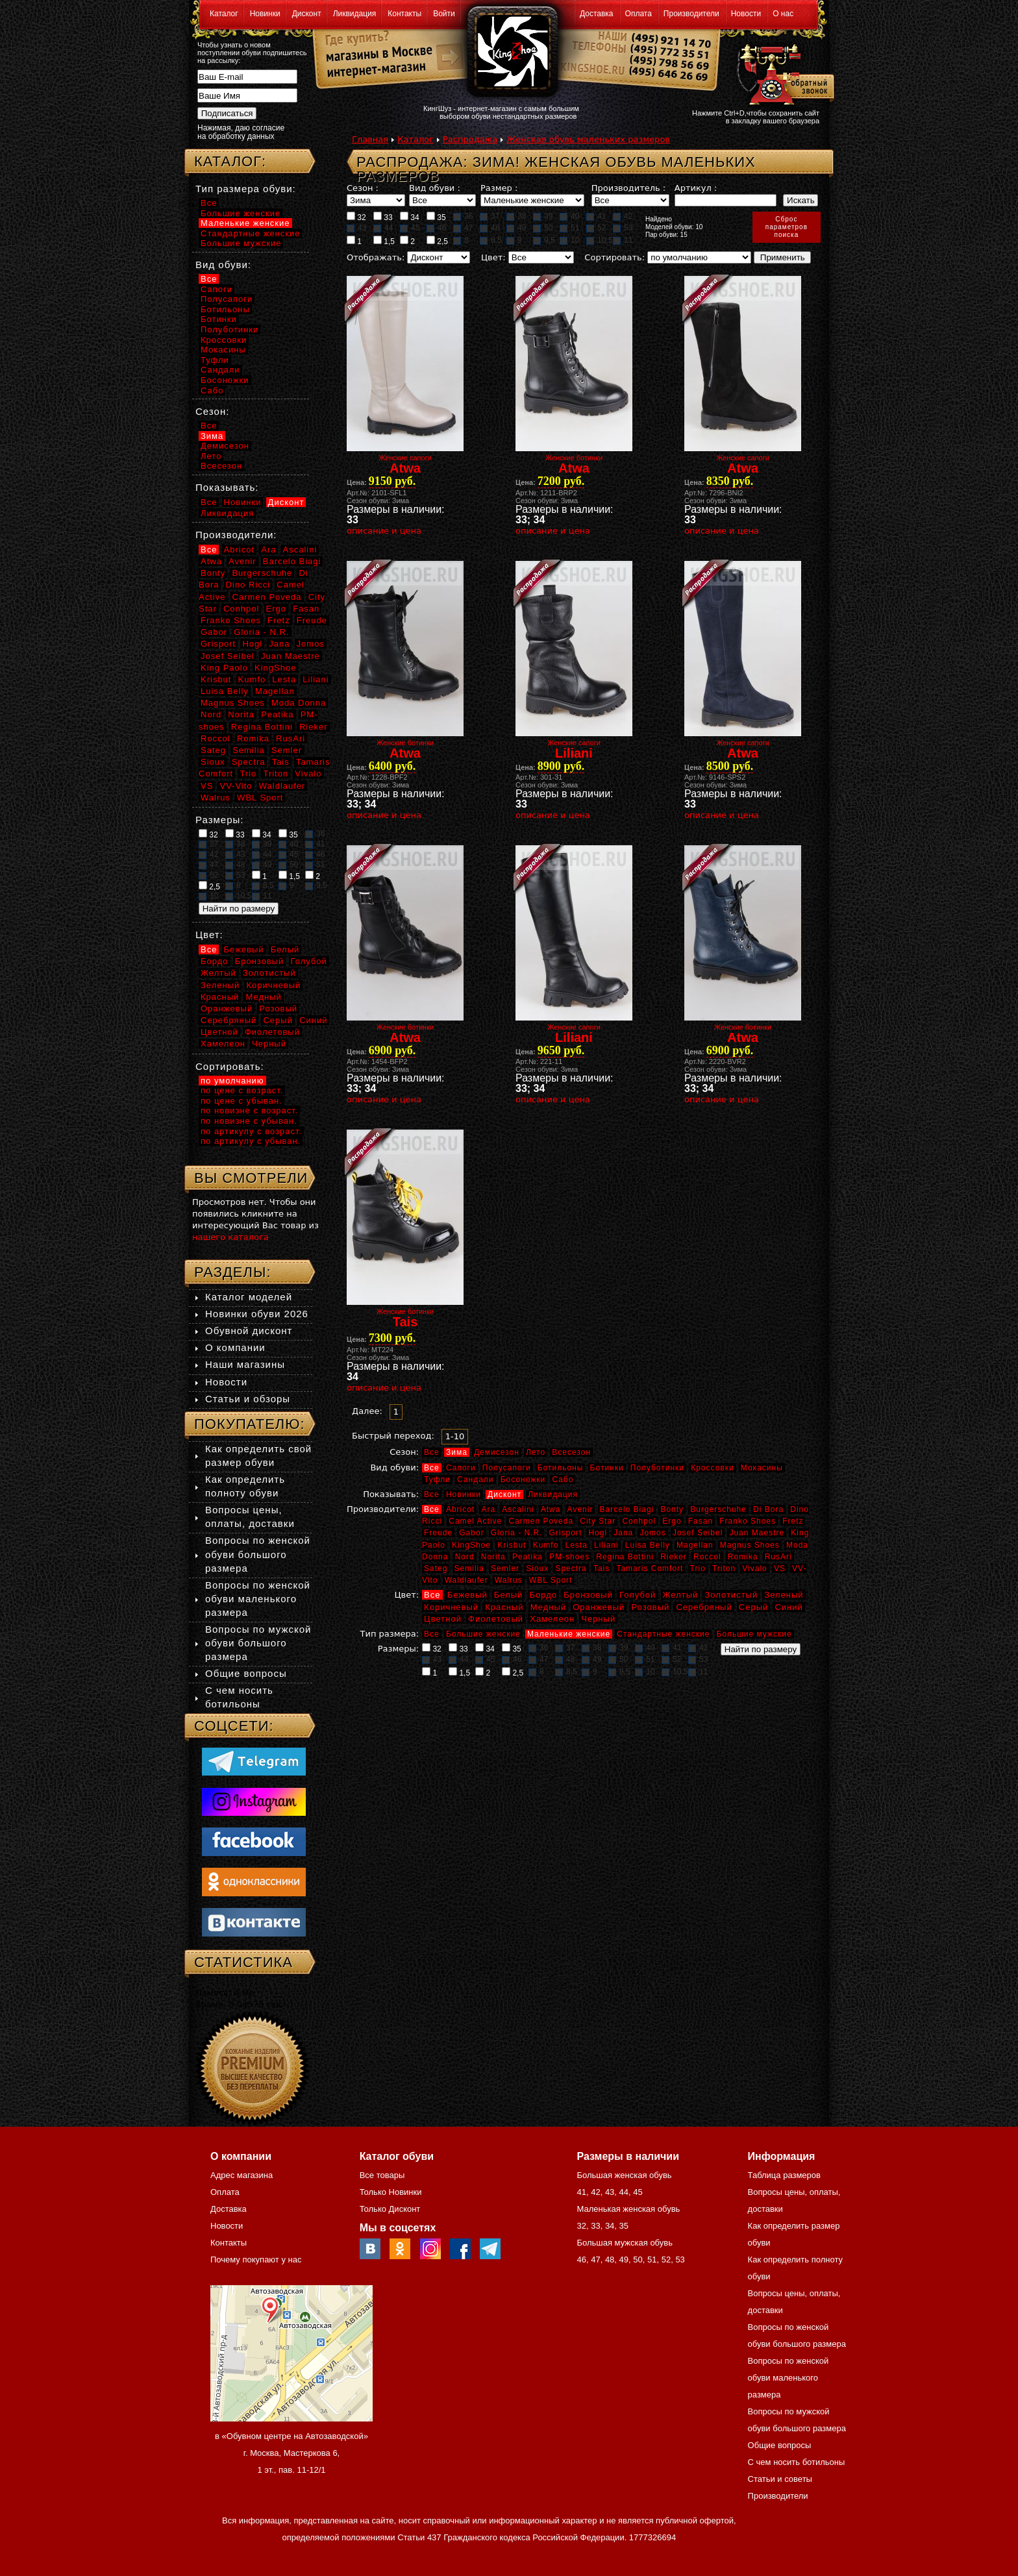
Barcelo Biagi (627, 1509)
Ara (488, 1509)
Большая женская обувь (624, 2175)
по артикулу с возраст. (251, 1131)
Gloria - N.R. (517, 1532)
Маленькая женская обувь (628, 2209)
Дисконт (306, 13)
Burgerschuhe (718, 1509)
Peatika (527, 1556)
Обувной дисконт (248, 1330)
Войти (444, 13)
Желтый (681, 1595)
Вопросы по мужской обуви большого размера (258, 1643)
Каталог (224, 13)
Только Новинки (391, 2192)
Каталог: (230, 161)
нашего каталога (230, 1237)
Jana (623, 1532)
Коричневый (451, 1607)
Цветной (443, 1619)
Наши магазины (245, 1364)
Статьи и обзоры (247, 1398)
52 (596, 227)
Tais (601, 1568)
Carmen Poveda (540, 1521)
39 (542, 216)
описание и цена (384, 531)
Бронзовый (588, 1595)
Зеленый (783, 1595)
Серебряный (704, 1607)
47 (463, 227)
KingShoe (471, 1545)
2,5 (437, 241)
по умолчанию (232, 1080)
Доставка (597, 13)
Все (432, 1452)
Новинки (265, 13)
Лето (535, 1452)
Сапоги (461, 1467)
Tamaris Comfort (649, 1568)
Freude (438, 1532)
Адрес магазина (241, 2175)
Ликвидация (355, 13)
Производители (691, 13)
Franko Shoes (747, 1521)
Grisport (565, 1532)
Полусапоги (506, 1467)
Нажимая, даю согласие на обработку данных (240, 132)
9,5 (544, 240)
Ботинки (607, 1467)
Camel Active (475, 1521)
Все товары (382, 2175)
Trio (698, 1568)
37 (489, 216)
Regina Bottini (625, 1556)
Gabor (471, 1532)
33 (383, 217)
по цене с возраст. (242, 1090)
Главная (370, 139)
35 (436, 217)
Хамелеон (552, 1619)
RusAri (778, 1556)
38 (516, 216)
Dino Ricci (248, 584)
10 (569, 240)
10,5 (599, 240)
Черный (598, 1619)
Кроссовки (712, 1467)
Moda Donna (298, 703)
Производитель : (628, 188)
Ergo (671, 1521)
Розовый (651, 1607)
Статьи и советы (780, 2479)
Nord (465, 1556)
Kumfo (546, 1545)
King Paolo (224, 668)
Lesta (576, 1545)
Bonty (672, 1509)
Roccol (707, 1556)
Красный (504, 1607)
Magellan (695, 1545)
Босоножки (523, 1479)
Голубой (637, 1595)
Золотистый (731, 1595)
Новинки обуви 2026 (256, 1313)
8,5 (491, 240)
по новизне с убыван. (249, 1121)
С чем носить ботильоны (796, 2462)
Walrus (509, 1580)
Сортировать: (614, 257)
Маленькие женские (568, 1634)
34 (409, 217)
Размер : (498, 188)
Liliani (606, 1545)
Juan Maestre (756, 1532)
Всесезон (571, 1452)
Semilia (469, 1568)
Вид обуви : (434, 188)
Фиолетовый (495, 1619)
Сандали (475, 1479)
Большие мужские (754, 1634)
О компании (235, 1347)
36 (463, 216)
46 (436, 227)
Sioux (537, 1568)
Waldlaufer (466, 1580)
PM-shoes (569, 1556)
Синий (788, 1607)
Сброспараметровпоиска (786, 227)
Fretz (792, 1521)
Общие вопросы (246, 1673)
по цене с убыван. (241, 1101)
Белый (508, 1595)
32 (356, 217)
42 (622, 216)
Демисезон (496, 1452)
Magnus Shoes (750, 1545)
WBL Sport (551, 1580)
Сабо (562, 1479)
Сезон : (363, 188)
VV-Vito (235, 786)
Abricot (460, 1509)
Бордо (544, 1595)
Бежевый (467, 1595)
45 (409, 227)
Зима (456, 1452)
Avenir (580, 1509)
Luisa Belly (647, 1545)
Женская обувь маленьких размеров (588, 139)
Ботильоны (561, 1467)
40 (569, 216)
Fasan (700, 1521)
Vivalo (754, 1568)
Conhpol (639, 1521)
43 (356, 227)
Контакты (404, 13)
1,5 (384, 241)
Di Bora (768, 1509)
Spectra (570, 1568)
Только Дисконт (390, 2209)
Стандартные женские (663, 1634)
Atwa (551, 1509)
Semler (505, 1568)
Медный (548, 1607)
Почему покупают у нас (255, 2259)
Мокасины (762, 1467)
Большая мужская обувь (625, 2243)
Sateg (435, 1568)
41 (596, 216)
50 (542, 227)
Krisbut (511, 1545)
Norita (493, 1556)
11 (622, 240)
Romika (743, 1556)
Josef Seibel (698, 1532)
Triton (724, 1568)
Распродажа (470, 139)
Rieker (673, 1556)
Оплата (638, 13)
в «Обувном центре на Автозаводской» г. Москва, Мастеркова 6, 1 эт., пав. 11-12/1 (291, 2453)
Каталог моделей (248, 1296)
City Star (597, 1521)
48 (489, 227)
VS (780, 1568)
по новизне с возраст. (249, 1110)
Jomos (652, 1532)
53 (622, 227)
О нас (783, 13)
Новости (746, 13)
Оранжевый (599, 1607)
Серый (753, 1607)
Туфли (437, 1479)
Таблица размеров (784, 2175)
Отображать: (375, 257)
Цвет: (493, 257)
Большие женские (483, 1634)
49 (516, 227)
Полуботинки (657, 1467)
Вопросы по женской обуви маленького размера (257, 1598)
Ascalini (518, 1509)
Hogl (597, 1532)
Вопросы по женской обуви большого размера (257, 1554)
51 (569, 227)
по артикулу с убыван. (251, 1141)
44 (383, 227)
